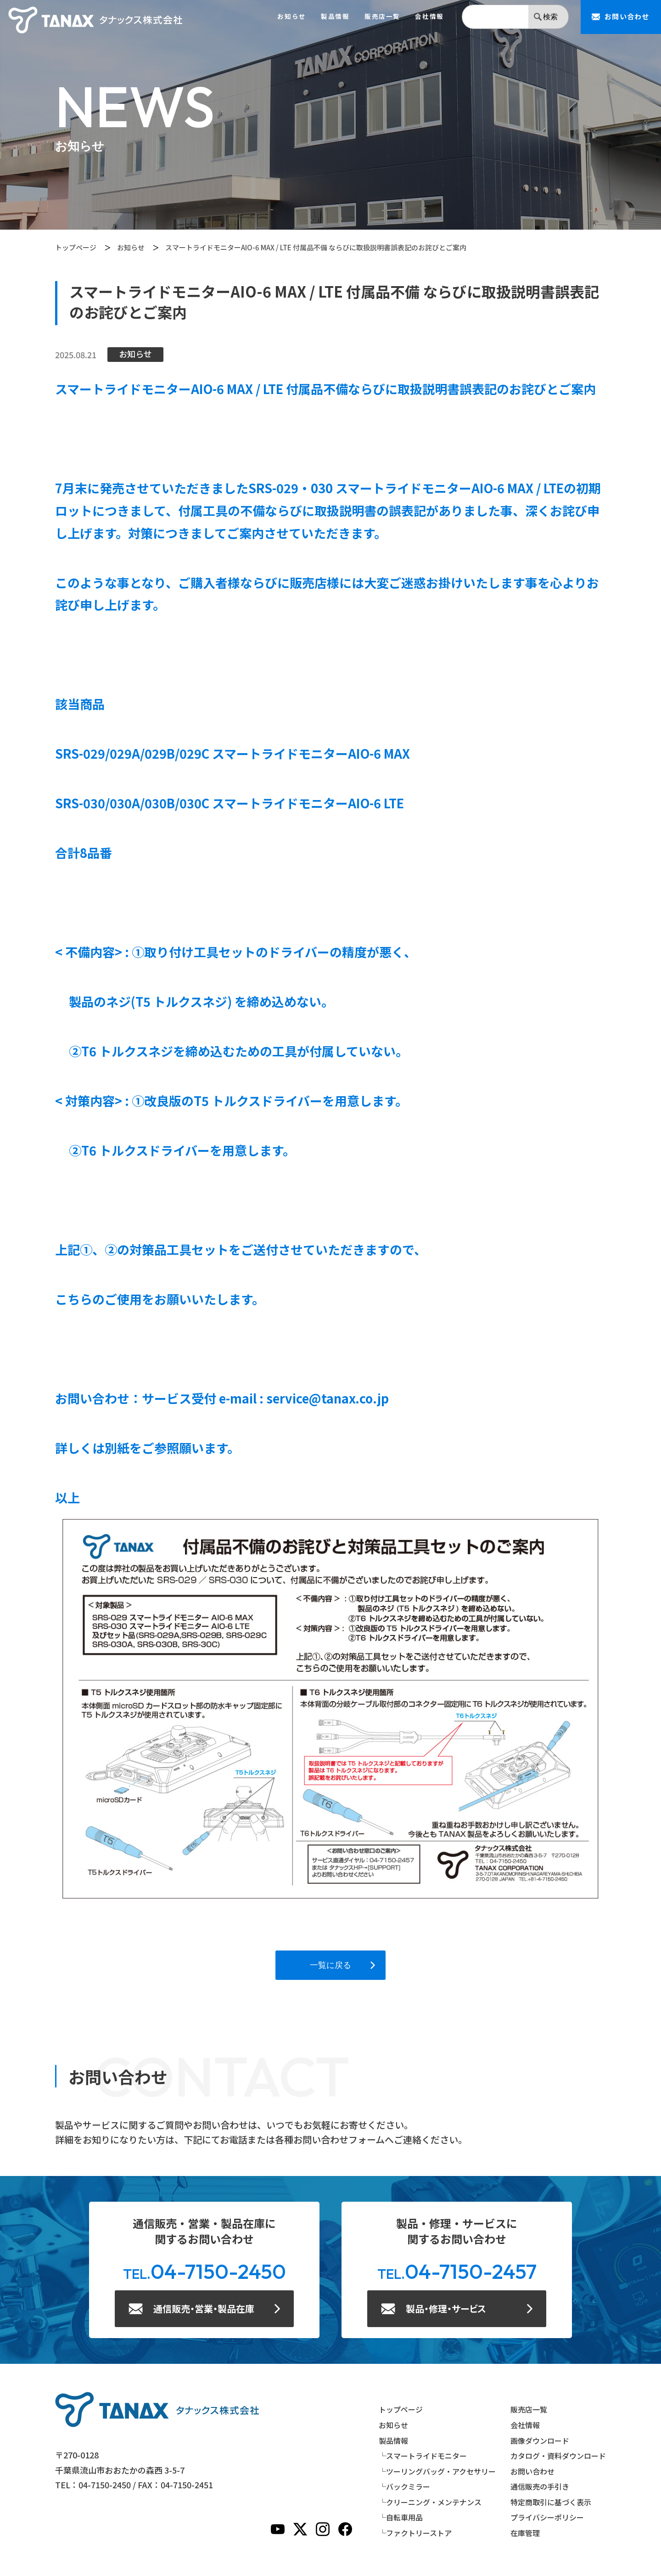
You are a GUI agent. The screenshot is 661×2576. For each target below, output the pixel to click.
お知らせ (291, 16)
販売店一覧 (382, 16)
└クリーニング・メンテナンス (430, 2502)
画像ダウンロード (539, 2440)
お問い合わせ (532, 2471)
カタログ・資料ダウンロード (558, 2455)
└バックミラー (404, 2486)
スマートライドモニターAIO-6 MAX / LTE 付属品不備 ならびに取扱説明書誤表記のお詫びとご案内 (315, 247)
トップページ (75, 247)
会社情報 (429, 16)
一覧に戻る (330, 1965)
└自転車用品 (401, 2517)
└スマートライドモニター (423, 2455)
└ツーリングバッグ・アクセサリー (437, 2471)
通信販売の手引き (539, 2486)
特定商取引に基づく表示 (550, 2502)
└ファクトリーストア (415, 2532)
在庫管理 (525, 2532)
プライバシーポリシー (547, 2517)
